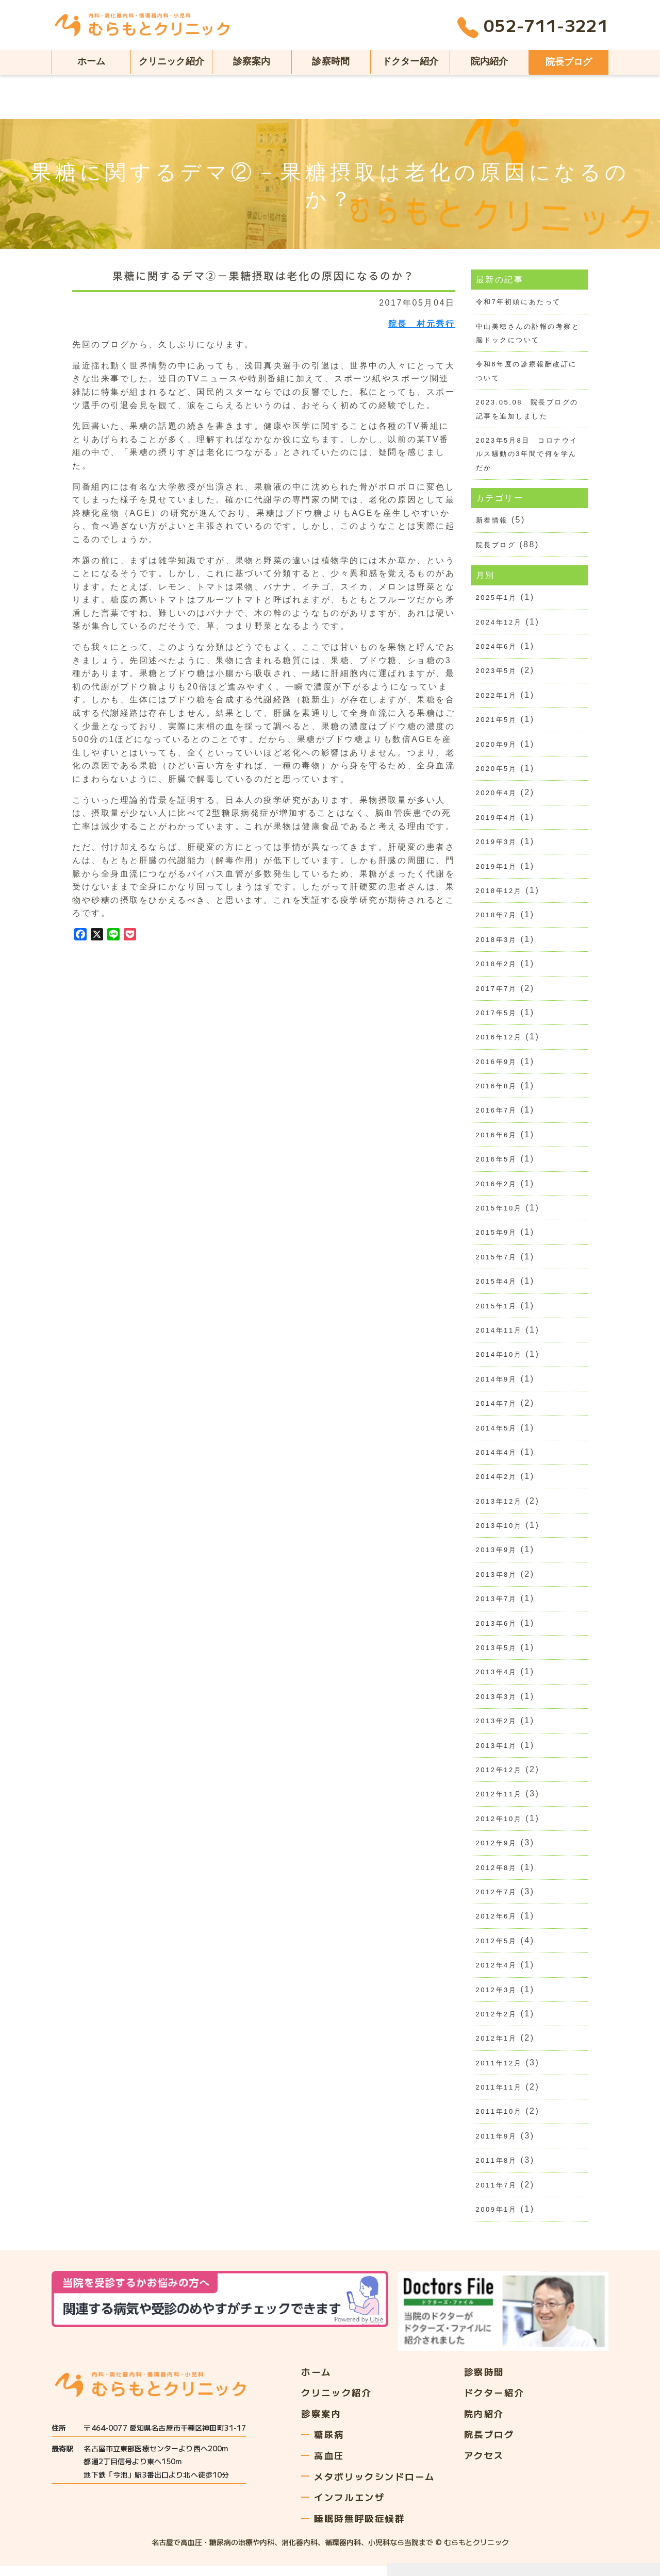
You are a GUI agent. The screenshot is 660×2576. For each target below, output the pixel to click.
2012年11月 (499, 1801)
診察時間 (331, 61)
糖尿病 (330, 2441)
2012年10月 (499, 1825)
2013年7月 (496, 1604)
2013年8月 (496, 1580)
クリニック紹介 (171, 61)
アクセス (491, 2462)
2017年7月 (496, 991)
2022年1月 (496, 697)
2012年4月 (496, 1972)
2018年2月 (496, 967)
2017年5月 (496, 1016)
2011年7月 (496, 2193)
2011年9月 (496, 2144)
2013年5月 (496, 1653)
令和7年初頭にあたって (518, 302)
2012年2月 (496, 2021)
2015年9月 (496, 1236)
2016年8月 (496, 1089)
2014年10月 (499, 1359)
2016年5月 (496, 1163)
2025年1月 (496, 599)
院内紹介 (489, 61)
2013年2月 (496, 1727)
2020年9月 (496, 746)
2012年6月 (496, 1923)
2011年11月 (499, 2095)
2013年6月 (496, 1629)
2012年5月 (496, 1947)
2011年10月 (499, 2120)
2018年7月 (496, 917)
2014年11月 (499, 1335)
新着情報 (492, 521)
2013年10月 (499, 1531)
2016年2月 (496, 1187)
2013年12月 (499, 1506)
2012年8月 (496, 1874)
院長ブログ (569, 62)
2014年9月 (496, 1384)
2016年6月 (496, 1138)
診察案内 (252, 61)
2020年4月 (496, 795)
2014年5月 (496, 1433)
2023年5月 (496, 672)
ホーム (91, 61)
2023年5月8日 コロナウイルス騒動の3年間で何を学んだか (527, 454)
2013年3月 (496, 1702)
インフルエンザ (351, 2505)
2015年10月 (499, 1212)
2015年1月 (496, 1310)
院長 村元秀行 (421, 323)
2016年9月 (496, 1065)
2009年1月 (496, 2217)
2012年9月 (496, 1850)
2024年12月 (499, 623)
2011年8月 (496, 2169)
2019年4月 (496, 819)
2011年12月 (499, 2070)
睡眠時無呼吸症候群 (361, 2527)
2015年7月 (496, 1261)
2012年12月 (499, 1776)
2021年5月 (496, 722)
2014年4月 (496, 1457)
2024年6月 (496, 648)
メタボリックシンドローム (377, 2483)
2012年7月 (496, 1898)
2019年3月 (496, 844)
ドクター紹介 (410, 61)
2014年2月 (496, 1482)
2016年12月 (499, 1040)
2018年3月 (496, 942)
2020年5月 (496, 771)
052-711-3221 (532, 27)
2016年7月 (496, 1114)
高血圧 (330, 2462)
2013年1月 (496, 1752)
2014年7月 (496, 1408)
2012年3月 (496, 1997)
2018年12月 (499, 893)
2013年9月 (496, 1555)
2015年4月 (496, 1285)
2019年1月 (496, 868)
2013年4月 (496, 1678)
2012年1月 (496, 2046)
